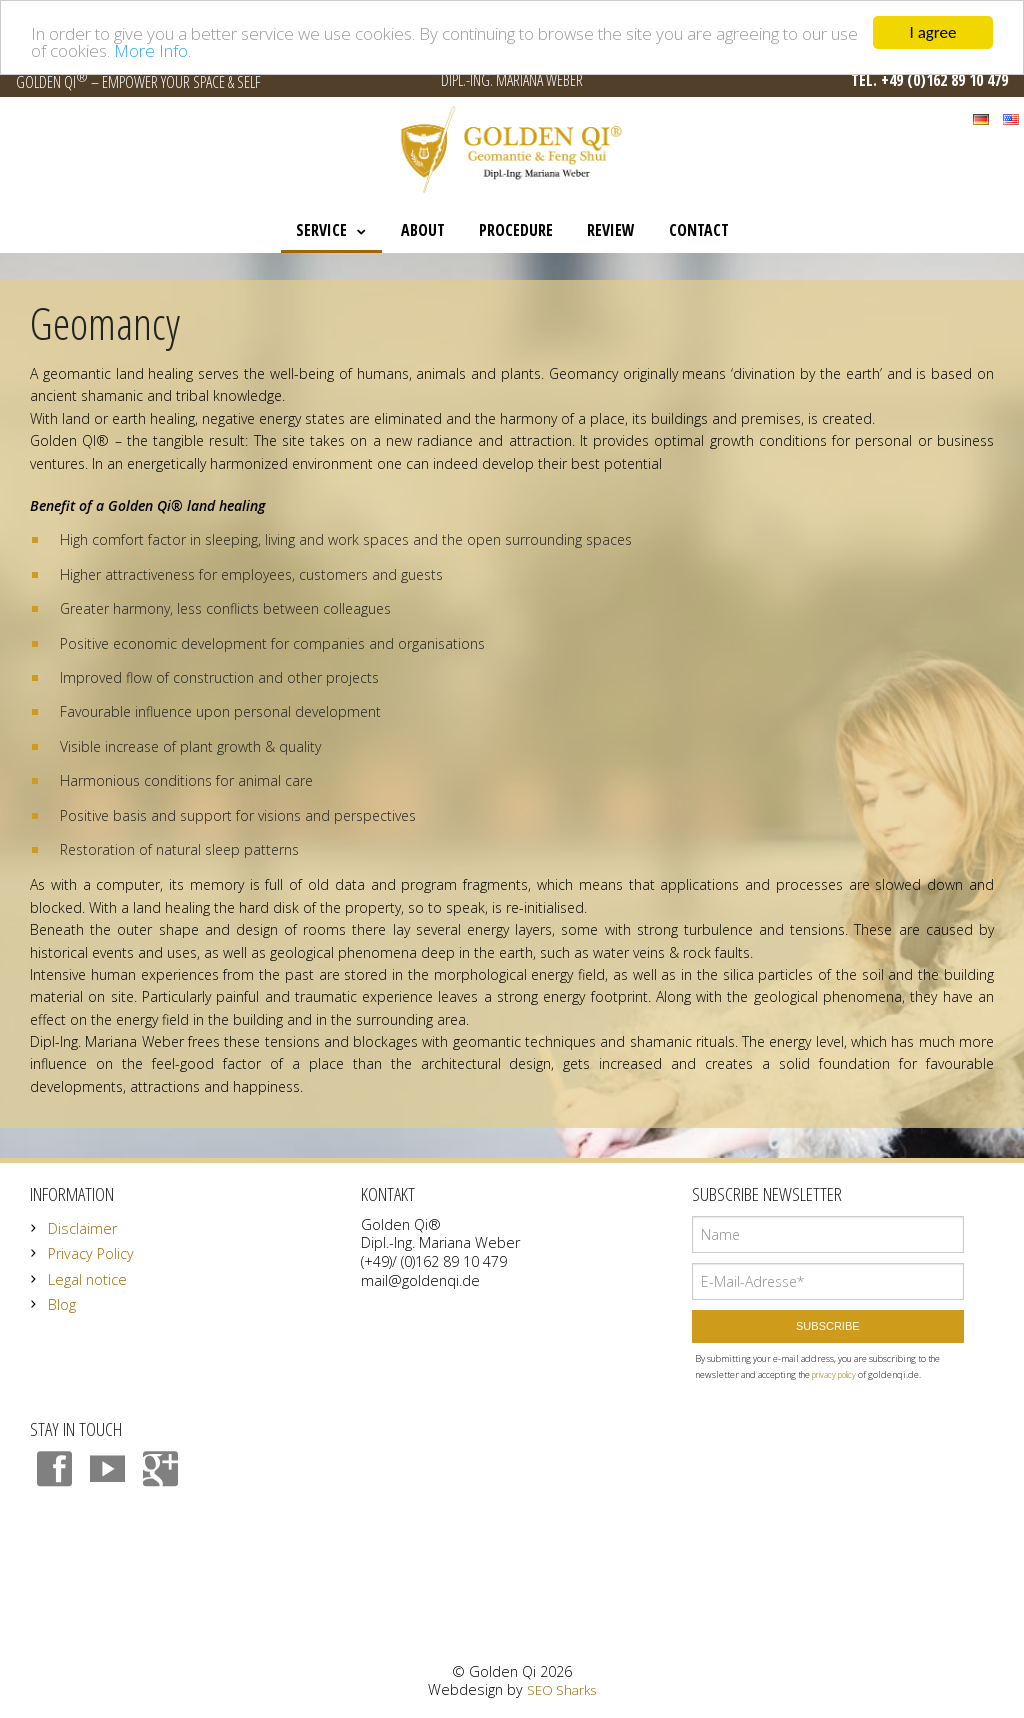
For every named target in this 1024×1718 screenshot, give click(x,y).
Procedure (516, 230)
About (423, 230)
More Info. (152, 49)
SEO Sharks (561, 1690)
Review (611, 230)
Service (321, 230)
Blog (62, 1304)
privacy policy (834, 1374)
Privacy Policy (91, 1253)
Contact (699, 230)
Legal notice (87, 1279)
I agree (933, 32)
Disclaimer (82, 1228)
